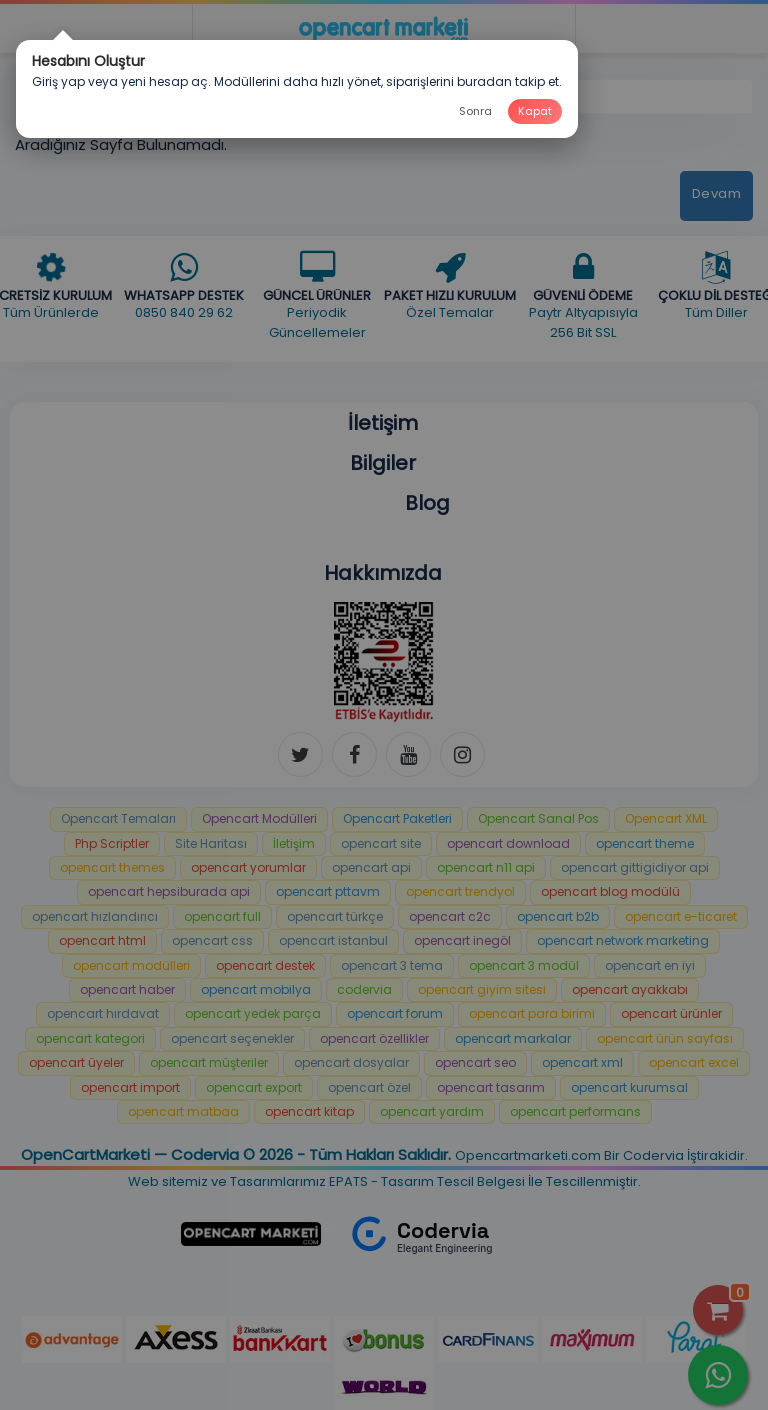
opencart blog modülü (610, 891)
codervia (364, 989)
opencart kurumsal (629, 1087)
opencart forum (395, 1013)
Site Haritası (211, 843)
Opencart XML (666, 818)
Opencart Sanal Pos (538, 818)
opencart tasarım (491, 1087)
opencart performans (575, 1111)
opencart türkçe (335, 916)
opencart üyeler (76, 1062)
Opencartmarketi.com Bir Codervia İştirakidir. (601, 1155)
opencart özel (369, 1087)
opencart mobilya (256, 989)
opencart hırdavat (103, 1013)
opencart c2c (450, 916)
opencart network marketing (623, 940)
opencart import (130, 1087)
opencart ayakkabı (630, 989)
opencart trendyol (460, 891)
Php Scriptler (112, 843)
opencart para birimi (532, 1013)
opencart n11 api (486, 867)
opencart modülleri (131, 965)
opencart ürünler (671, 1013)
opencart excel (694, 1062)
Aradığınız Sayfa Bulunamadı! (172, 95)
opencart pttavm (328, 891)
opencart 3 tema (392, 965)
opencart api (371, 867)
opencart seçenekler (232, 1038)
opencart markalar (513, 1038)
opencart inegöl (462, 940)
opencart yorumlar (248, 867)
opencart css (212, 940)
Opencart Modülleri (259, 818)
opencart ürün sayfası (665, 1038)
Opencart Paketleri (397, 818)
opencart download (508, 843)
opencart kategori (90, 1038)
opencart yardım (432, 1111)
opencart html (102, 940)
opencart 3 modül (524, 965)
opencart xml (582, 1062)
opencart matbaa (183, 1111)
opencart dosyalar (351, 1062)
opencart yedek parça (253, 1013)
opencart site (381, 843)
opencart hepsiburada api (169, 891)
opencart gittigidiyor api (635, 867)
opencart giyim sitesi (482, 989)
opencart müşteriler (209, 1062)
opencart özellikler (374, 1038)
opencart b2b (558, 916)
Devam (717, 193)
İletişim (294, 843)
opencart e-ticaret (681, 916)
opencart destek (265, 965)
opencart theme (645, 843)
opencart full (222, 916)
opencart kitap (309, 1111)
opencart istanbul (333, 940)
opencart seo (475, 1062)
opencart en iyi (650, 965)
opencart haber (127, 989)
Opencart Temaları (118, 818)
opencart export (254, 1087)
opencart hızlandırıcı (95, 916)
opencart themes (112, 867)
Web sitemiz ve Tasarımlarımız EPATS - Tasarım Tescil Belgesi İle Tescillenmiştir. (384, 1181)
